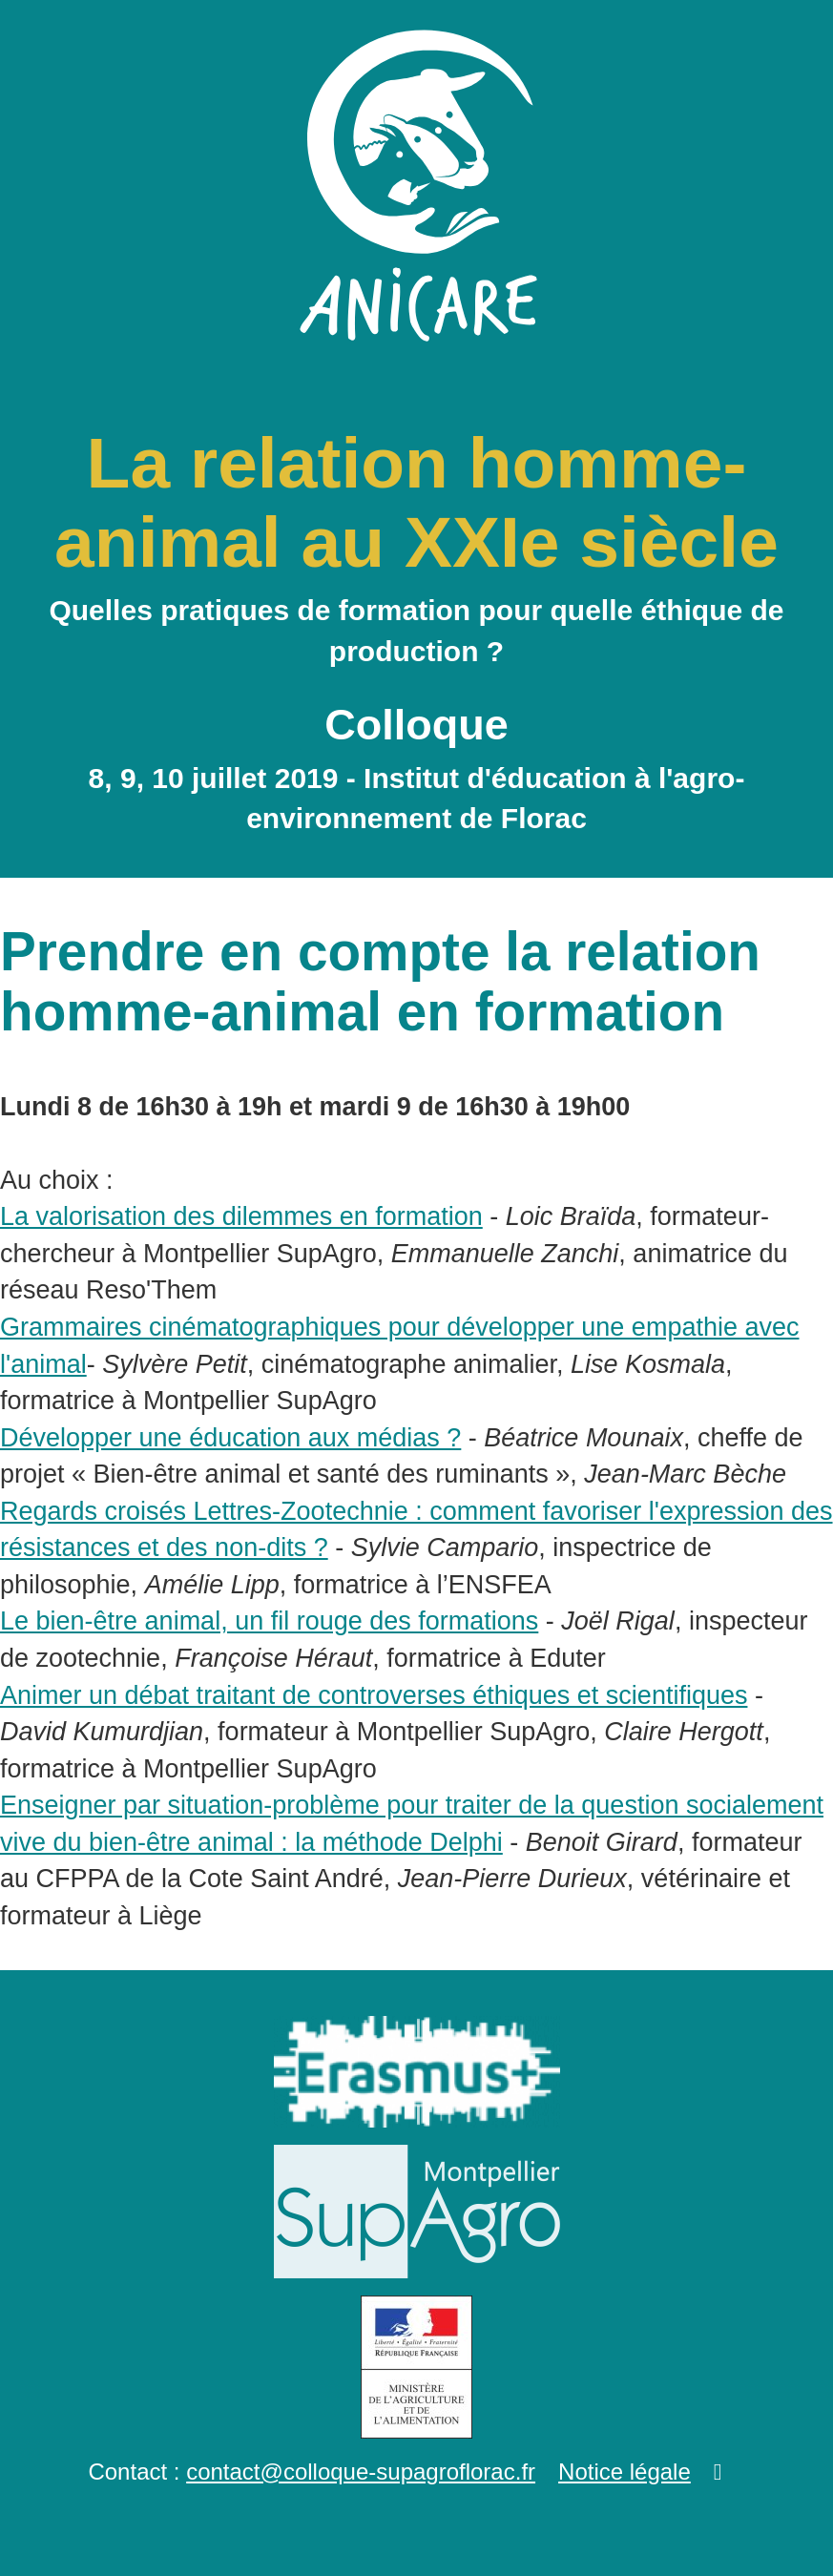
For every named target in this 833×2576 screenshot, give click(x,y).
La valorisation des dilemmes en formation (241, 1216)
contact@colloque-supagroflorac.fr (360, 2471)
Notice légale (624, 2471)
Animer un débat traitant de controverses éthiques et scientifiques (373, 1695)
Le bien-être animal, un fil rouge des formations (269, 1621)
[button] (718, 2471)
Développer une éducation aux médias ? (230, 1437)
